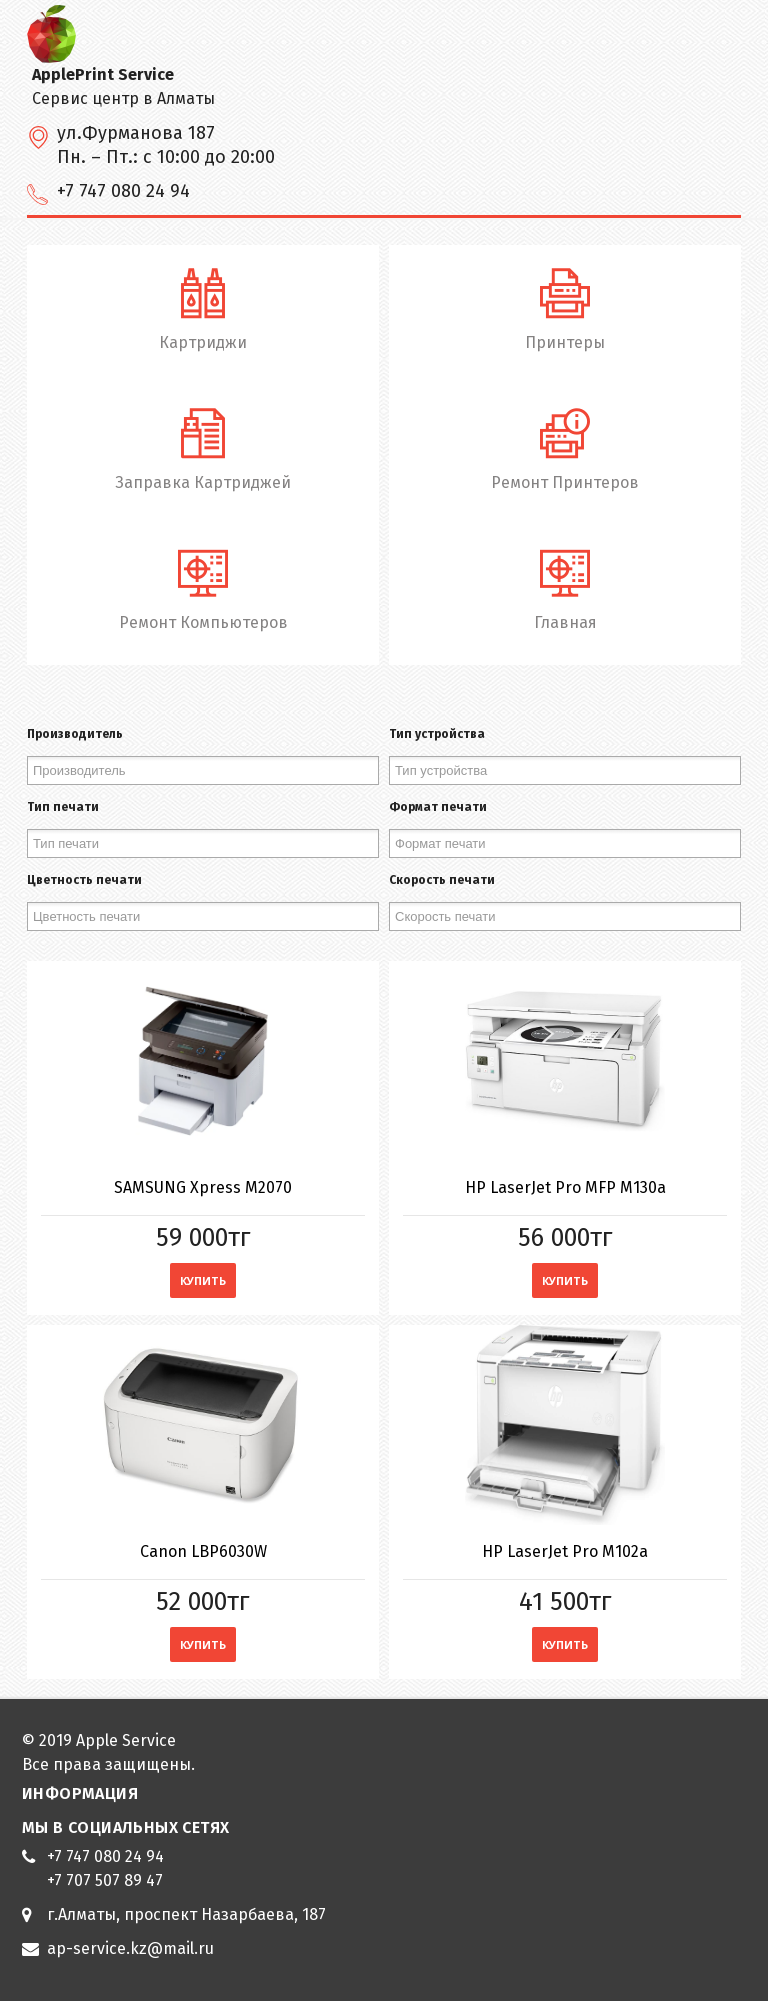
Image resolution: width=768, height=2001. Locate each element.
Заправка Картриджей (203, 447)
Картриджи (203, 307)
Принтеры (565, 307)
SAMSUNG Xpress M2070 (203, 1187)
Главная (565, 587)
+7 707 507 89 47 (105, 1880)
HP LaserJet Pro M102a (565, 1551)
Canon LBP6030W (203, 1551)
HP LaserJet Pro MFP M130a (565, 1187)
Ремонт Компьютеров (203, 587)
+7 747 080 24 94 (105, 1856)
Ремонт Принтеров (565, 447)
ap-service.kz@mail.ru (130, 1948)
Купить (203, 1280)
